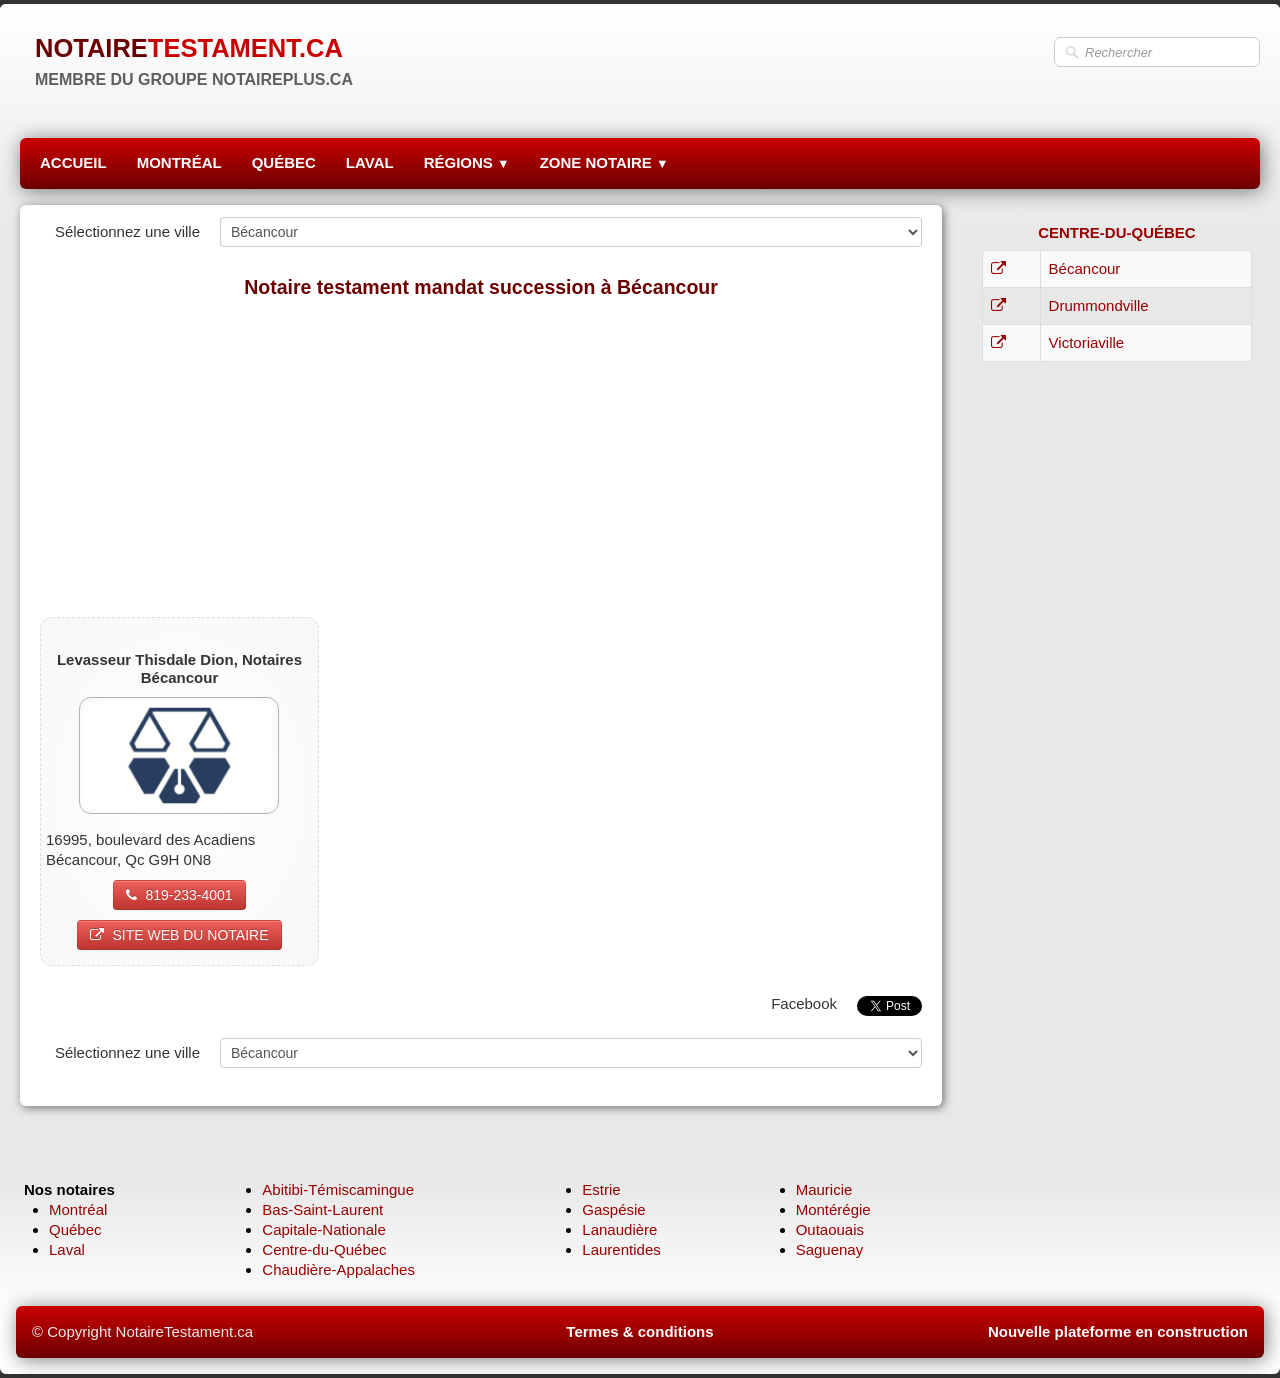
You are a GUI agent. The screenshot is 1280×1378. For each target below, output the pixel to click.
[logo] (194, 60)
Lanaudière (619, 1229)
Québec (75, 1229)
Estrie (601, 1189)
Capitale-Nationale (323, 1229)
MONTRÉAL (179, 162)
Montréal (78, 1209)
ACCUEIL (73, 162)
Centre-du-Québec (324, 1249)
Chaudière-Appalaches (338, 1269)
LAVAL (370, 162)
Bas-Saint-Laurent (322, 1209)
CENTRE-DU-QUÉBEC (1117, 232)
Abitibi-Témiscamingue (338, 1189)
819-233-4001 (179, 895)
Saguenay (830, 1249)
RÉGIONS (467, 162)
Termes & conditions (639, 1331)
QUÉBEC (284, 162)
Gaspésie (613, 1209)
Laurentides (621, 1249)
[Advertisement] (481, 457)
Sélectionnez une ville (127, 231)
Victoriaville (1087, 342)
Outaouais (830, 1229)
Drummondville (1099, 305)
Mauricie (824, 1189)
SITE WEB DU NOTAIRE (179, 935)
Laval (67, 1249)
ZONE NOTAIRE (604, 162)
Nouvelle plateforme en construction (1118, 1331)
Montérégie (833, 1209)
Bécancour (1085, 268)
